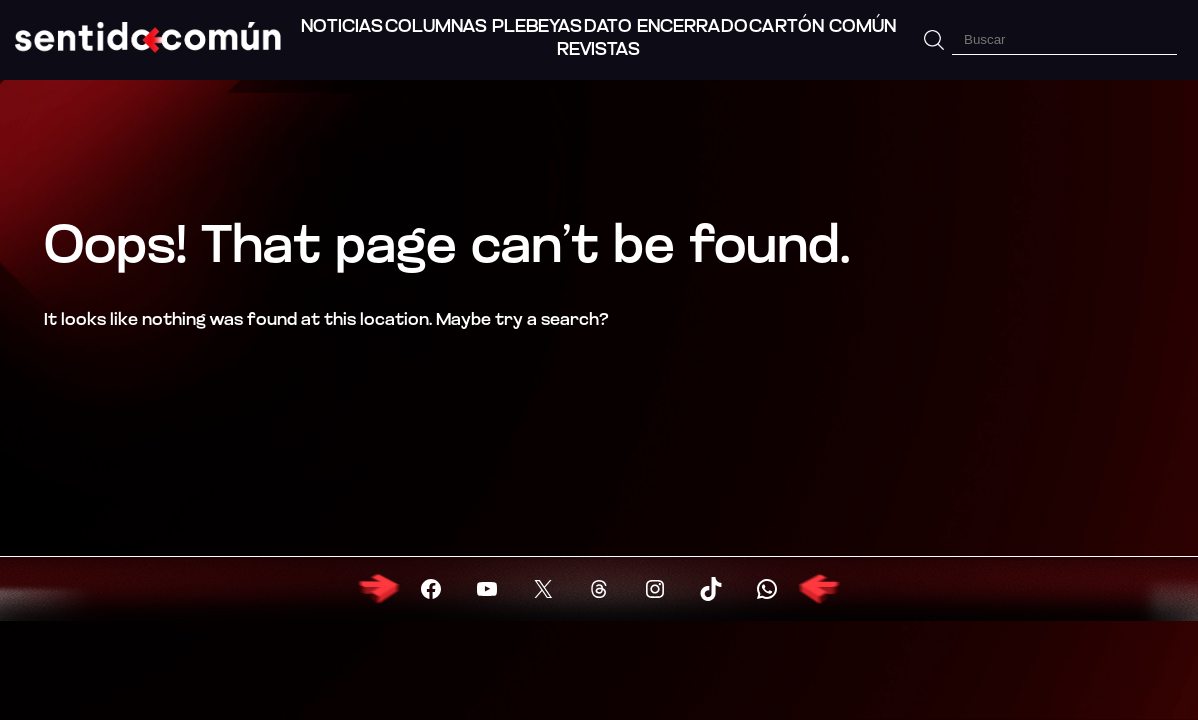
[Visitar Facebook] (431, 589)
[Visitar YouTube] (487, 589)
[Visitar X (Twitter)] (543, 589)
